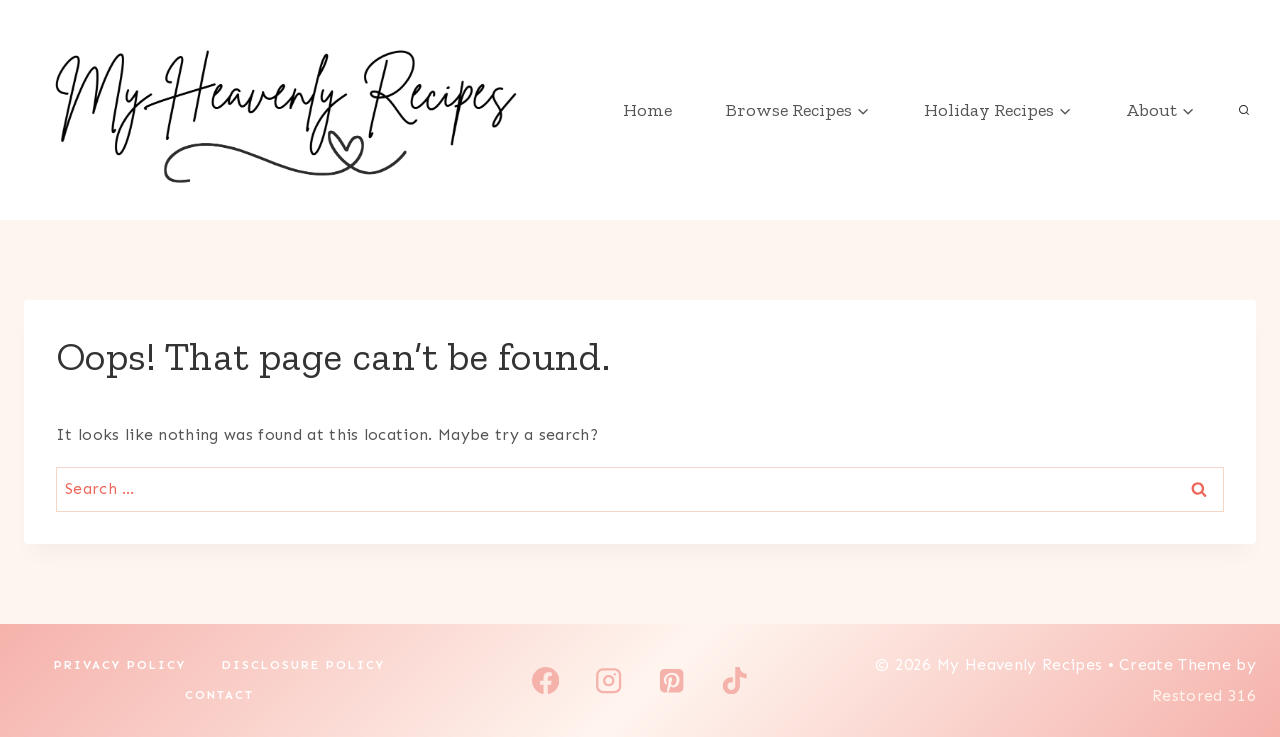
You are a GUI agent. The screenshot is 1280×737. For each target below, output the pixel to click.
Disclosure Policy (303, 665)
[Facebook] (545, 680)
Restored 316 (1204, 695)
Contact (219, 695)
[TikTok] (734, 680)
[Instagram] (608, 680)
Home (647, 110)
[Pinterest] (671, 680)
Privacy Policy (120, 665)
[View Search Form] (1244, 110)
